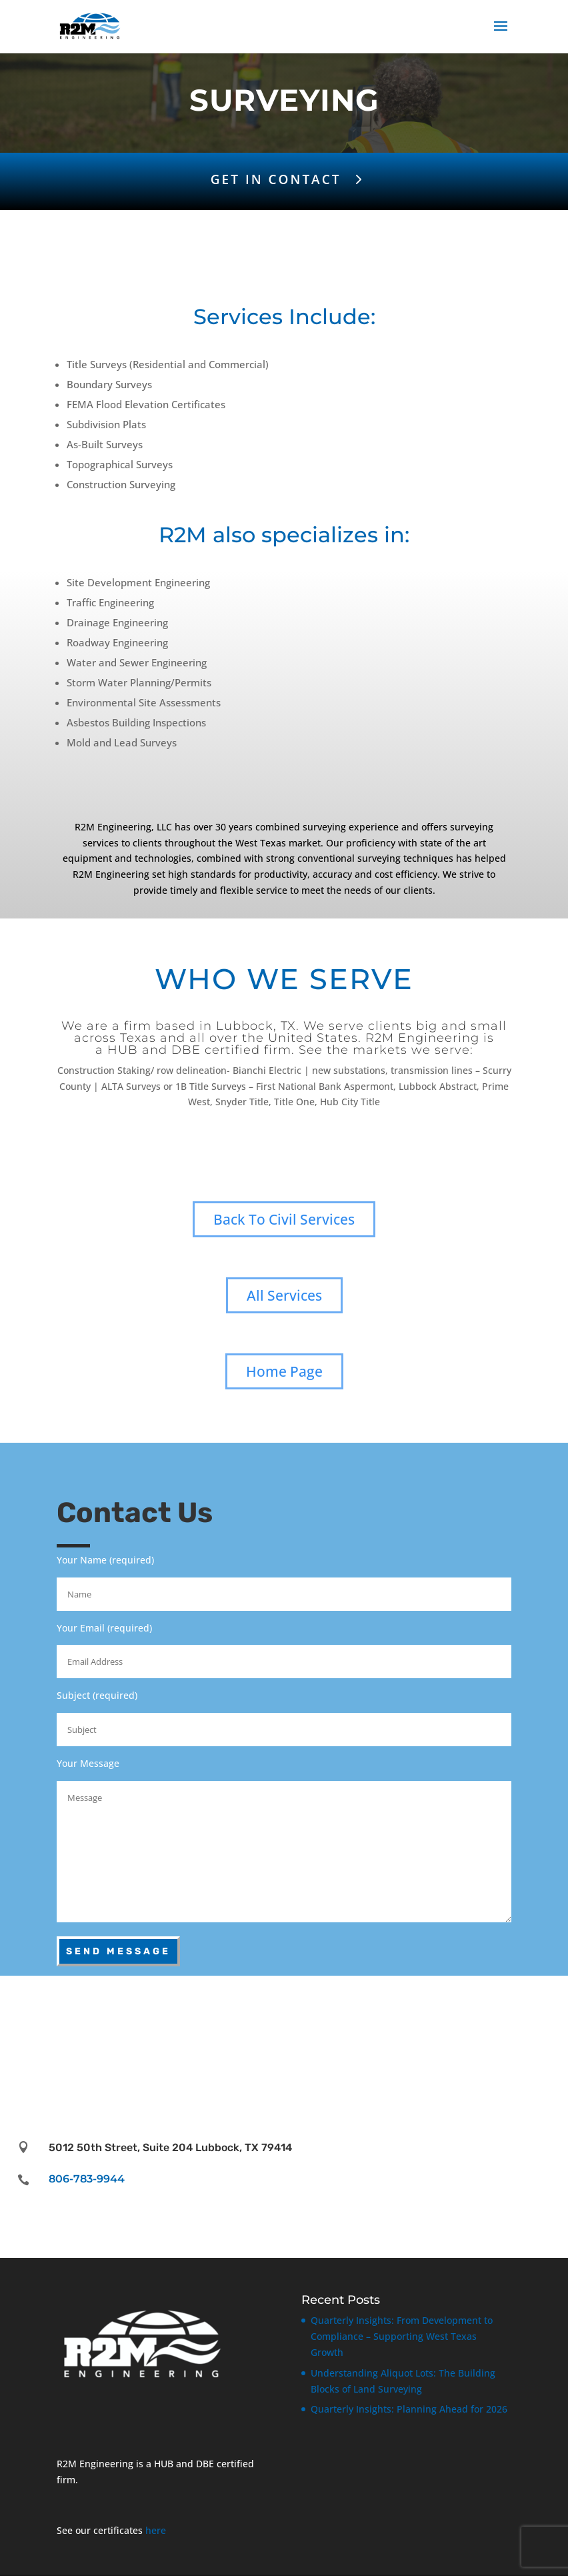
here (155, 2518)
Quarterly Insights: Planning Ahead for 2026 (409, 2397)
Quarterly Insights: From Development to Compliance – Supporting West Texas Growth (402, 2324)
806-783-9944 (87, 2166)
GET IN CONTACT (276, 179)
